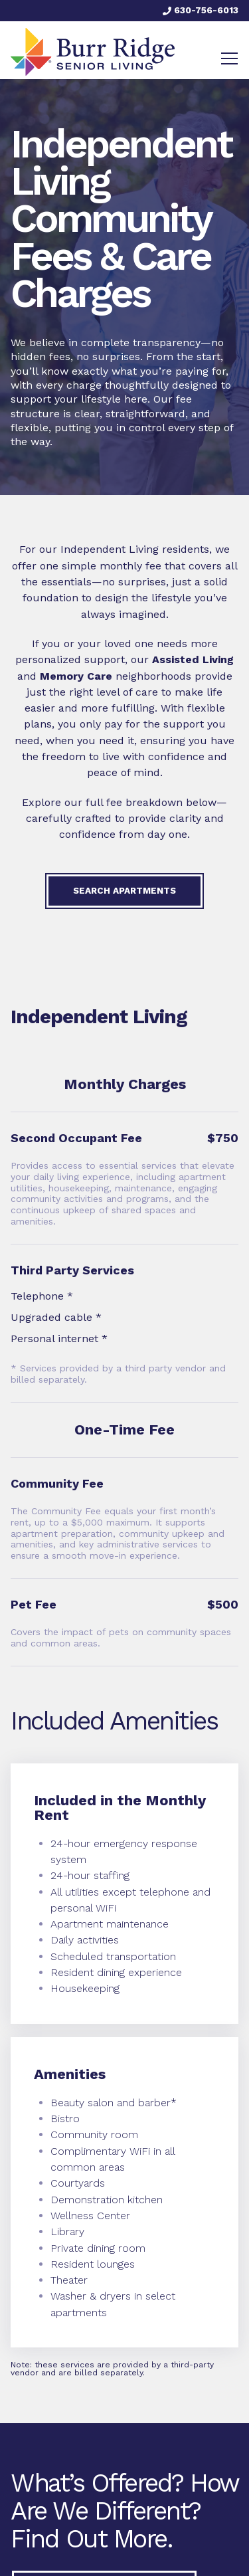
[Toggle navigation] (229, 58)
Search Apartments (124, 890)
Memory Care (76, 676)
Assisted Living (193, 659)
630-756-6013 (200, 10)
